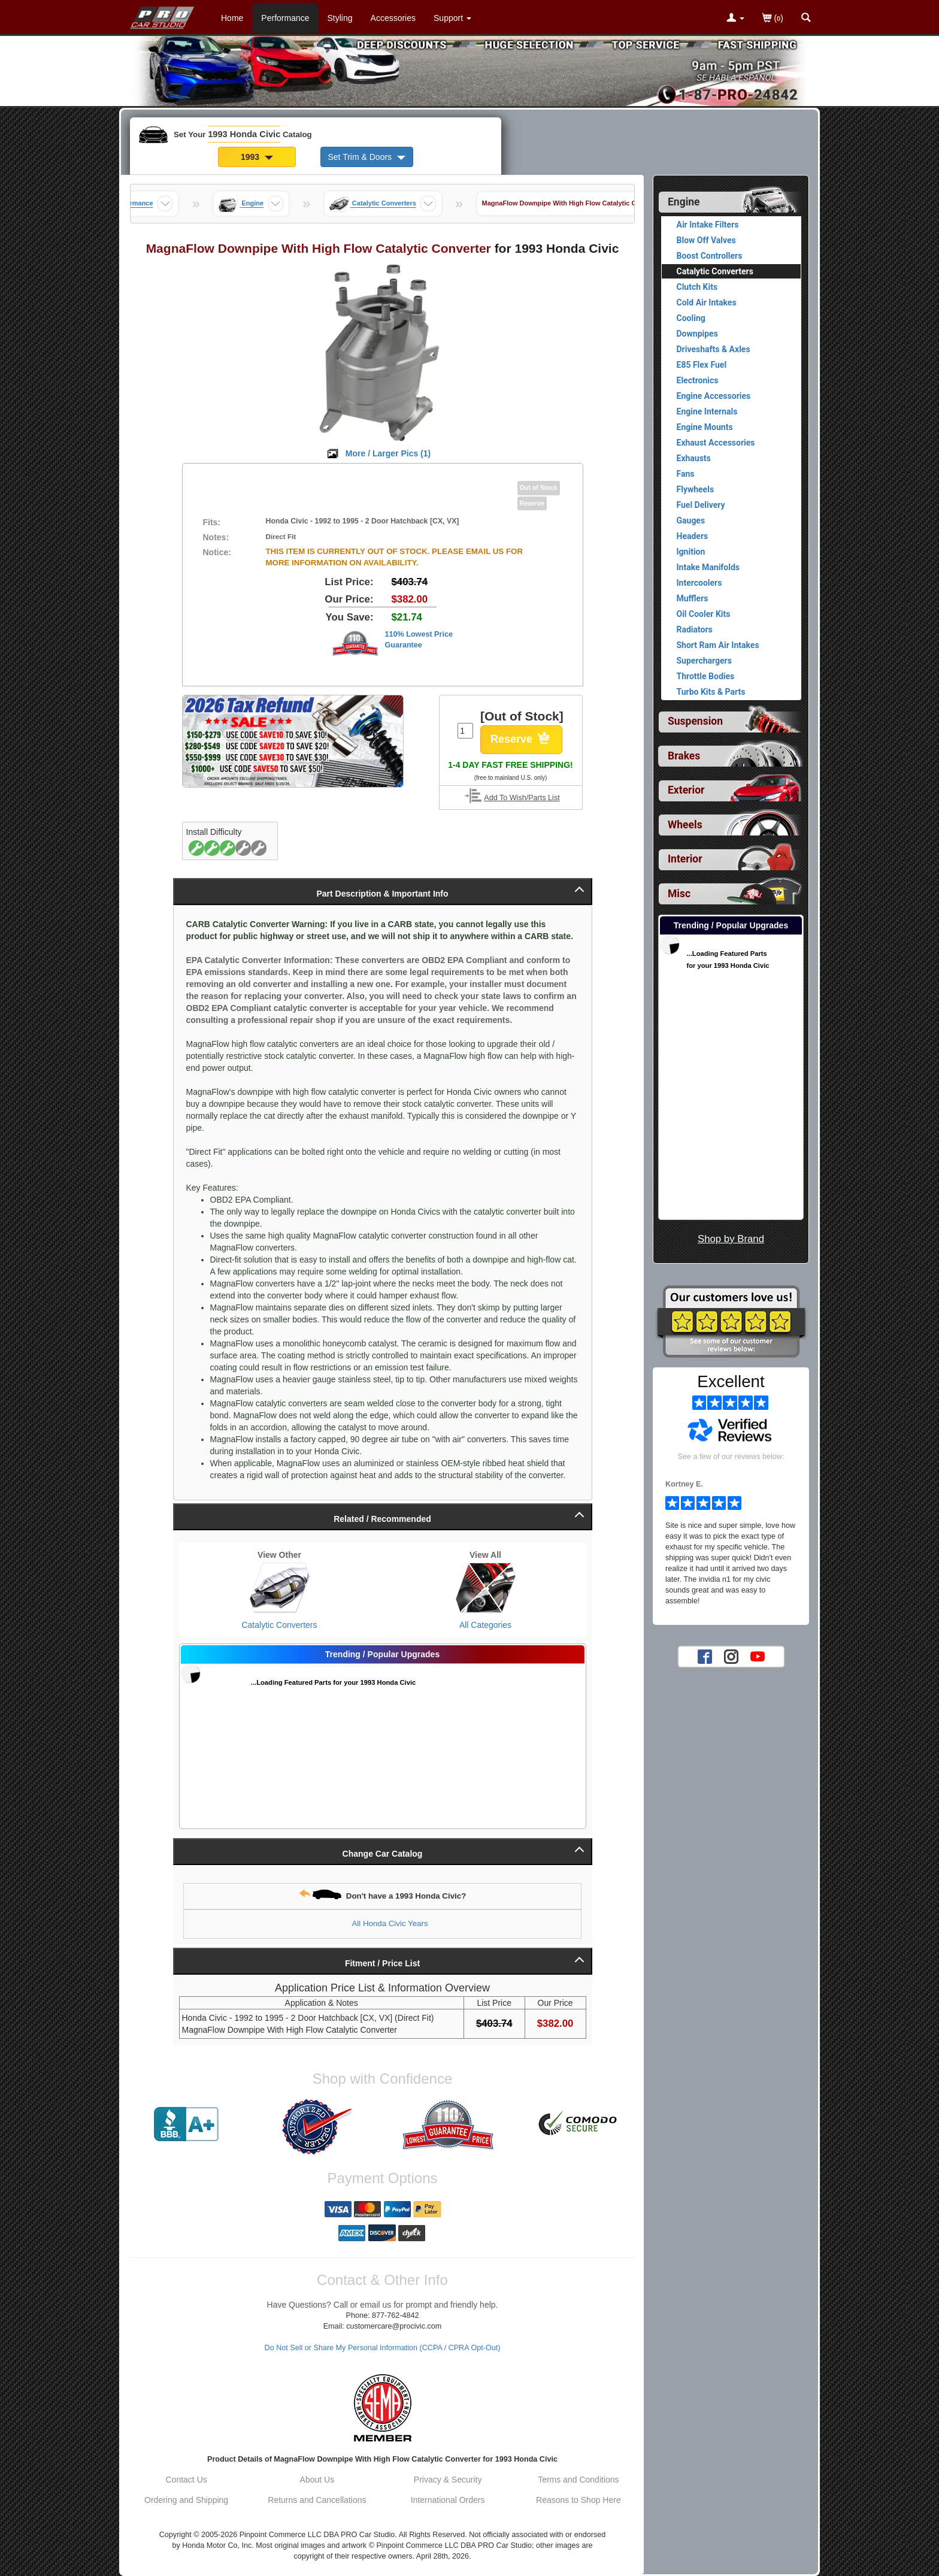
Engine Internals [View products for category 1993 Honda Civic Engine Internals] (707, 411)
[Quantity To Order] (465, 730)
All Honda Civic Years (390, 1923)
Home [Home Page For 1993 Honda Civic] (232, 18)
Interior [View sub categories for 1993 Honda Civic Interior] (685, 859)
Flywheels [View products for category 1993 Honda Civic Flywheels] (695, 489)
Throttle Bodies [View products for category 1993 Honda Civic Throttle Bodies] (706, 676)
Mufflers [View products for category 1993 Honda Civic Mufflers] (692, 598)
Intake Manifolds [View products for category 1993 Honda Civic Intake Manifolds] (708, 567)
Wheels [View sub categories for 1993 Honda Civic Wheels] (685, 825)
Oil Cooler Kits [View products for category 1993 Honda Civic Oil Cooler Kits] (704, 614)
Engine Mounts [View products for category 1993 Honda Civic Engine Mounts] (705, 427)
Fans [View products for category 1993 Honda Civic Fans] (686, 474)
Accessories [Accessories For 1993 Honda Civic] (393, 18)
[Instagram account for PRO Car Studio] (731, 1656)
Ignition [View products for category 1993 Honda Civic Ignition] (691, 551)
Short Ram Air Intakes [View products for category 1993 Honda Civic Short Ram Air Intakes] (718, 645)
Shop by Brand (731, 1239)
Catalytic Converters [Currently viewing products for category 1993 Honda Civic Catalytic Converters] (715, 271)
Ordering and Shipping (186, 2500)
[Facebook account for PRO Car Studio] (705, 1656)
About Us (317, 2479)
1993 (257, 157)
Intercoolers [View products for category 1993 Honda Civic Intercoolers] (699, 583)
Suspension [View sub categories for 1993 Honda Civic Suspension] (695, 721)
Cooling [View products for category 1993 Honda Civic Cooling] (691, 318)
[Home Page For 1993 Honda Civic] (162, 15)
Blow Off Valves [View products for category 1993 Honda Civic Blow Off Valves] (706, 240)
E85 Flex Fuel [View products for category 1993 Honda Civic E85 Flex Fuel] (702, 365)
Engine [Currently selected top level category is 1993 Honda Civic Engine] (684, 202)
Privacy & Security (448, 2479)
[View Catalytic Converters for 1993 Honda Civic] (280, 1588)
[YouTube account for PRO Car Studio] (757, 1656)
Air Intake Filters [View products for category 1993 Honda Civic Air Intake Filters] (708, 224)
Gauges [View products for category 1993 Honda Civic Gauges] (691, 520)
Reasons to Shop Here (578, 2500)
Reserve (521, 739)
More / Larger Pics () (388, 453)
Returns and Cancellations (317, 2500)
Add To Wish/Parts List (521, 798)
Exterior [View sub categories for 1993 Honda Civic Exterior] (686, 790)
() (772, 19)
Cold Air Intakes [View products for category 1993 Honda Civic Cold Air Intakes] (707, 302)
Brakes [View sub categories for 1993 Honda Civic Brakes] (684, 756)
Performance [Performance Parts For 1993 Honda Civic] (285, 18)
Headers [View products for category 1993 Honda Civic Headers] (692, 536)
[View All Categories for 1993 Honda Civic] (486, 1588)
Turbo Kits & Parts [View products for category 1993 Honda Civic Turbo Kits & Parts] (711, 692)
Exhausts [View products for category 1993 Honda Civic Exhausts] (694, 458)
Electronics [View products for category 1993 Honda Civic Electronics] (698, 380)
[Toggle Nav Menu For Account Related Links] (735, 18)
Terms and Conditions (578, 2479)
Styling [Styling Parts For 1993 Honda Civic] (340, 18)
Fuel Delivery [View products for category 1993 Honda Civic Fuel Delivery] (701, 505)
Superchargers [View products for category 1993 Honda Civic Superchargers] (704, 660)
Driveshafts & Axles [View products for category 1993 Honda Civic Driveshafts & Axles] (713, 349)
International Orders (448, 2500)
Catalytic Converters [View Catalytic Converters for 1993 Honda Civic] (279, 1625)
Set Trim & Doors (366, 157)
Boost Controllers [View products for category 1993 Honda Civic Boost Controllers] (710, 256)
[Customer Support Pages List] (452, 18)
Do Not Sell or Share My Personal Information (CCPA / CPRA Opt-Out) (383, 2348)
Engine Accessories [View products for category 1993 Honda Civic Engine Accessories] (714, 396)
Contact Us (186, 2479)
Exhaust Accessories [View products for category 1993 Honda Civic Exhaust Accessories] (716, 442)
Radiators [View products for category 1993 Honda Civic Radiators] (695, 629)
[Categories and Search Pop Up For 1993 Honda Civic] (806, 18)
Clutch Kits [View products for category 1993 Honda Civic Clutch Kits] (697, 287)
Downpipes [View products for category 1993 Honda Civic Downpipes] (697, 333)
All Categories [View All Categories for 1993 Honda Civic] (485, 1625)
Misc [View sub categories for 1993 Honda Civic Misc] (679, 894)
